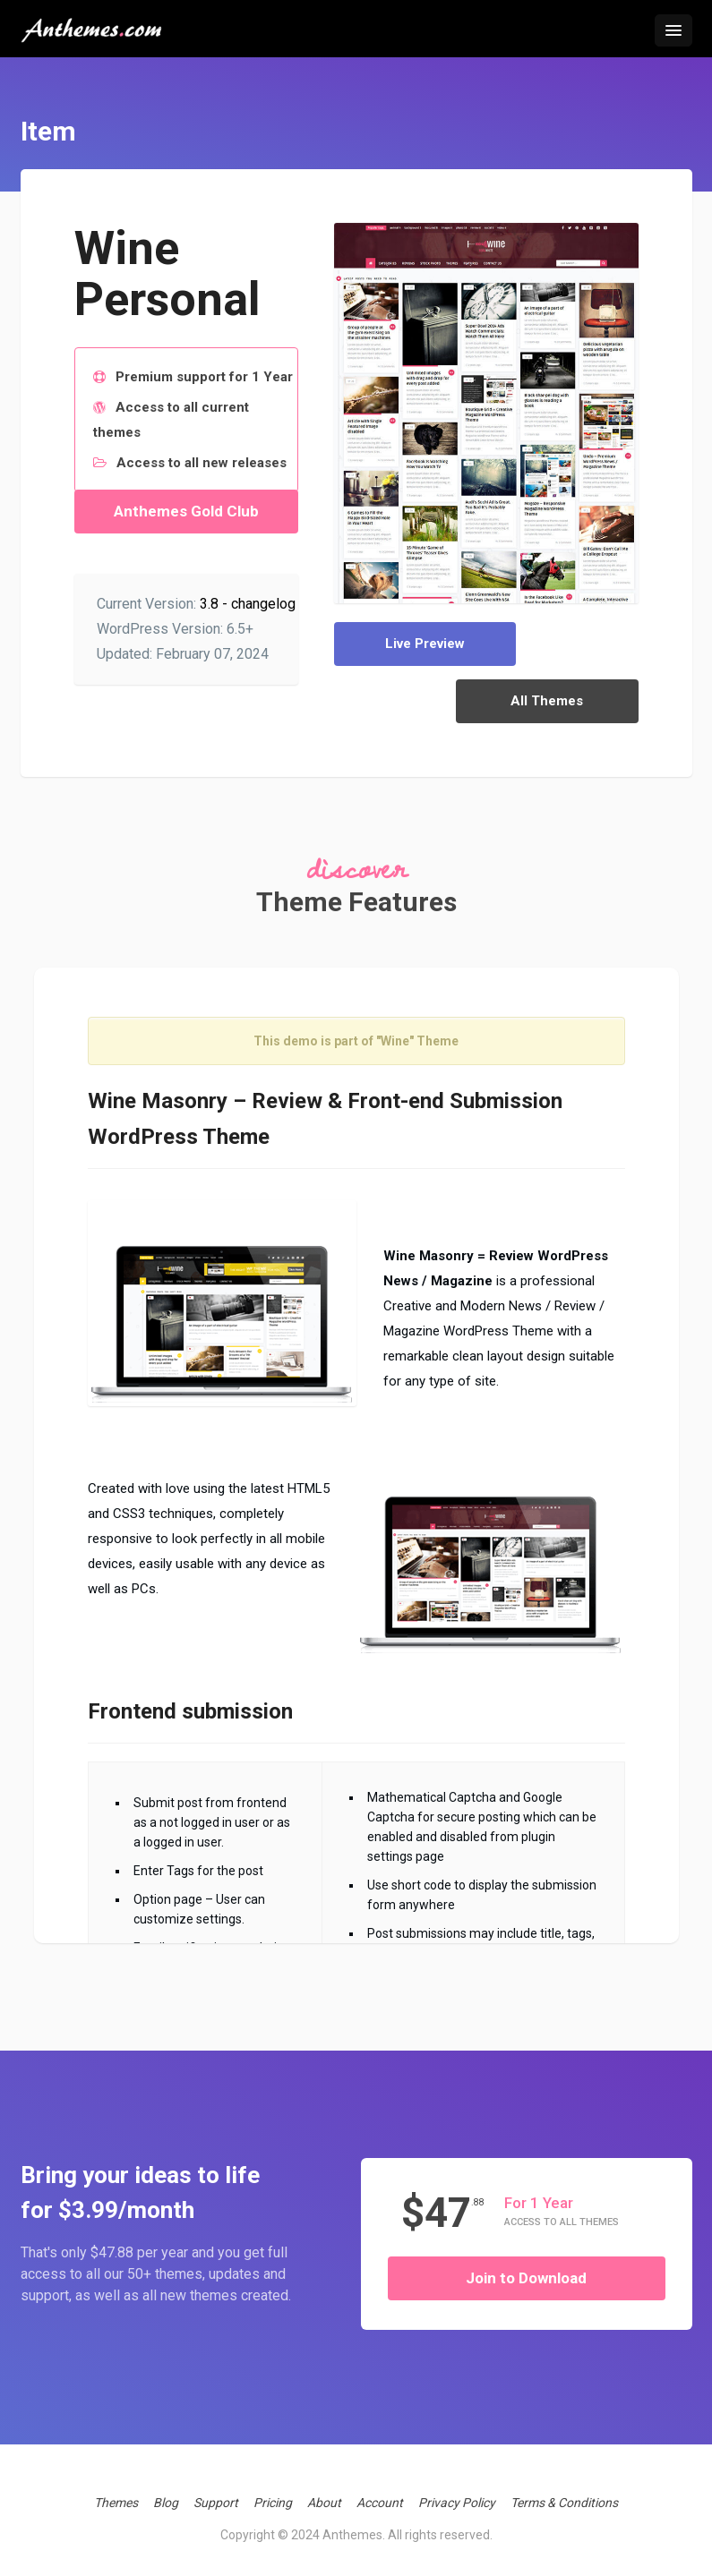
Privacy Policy (456, 2491)
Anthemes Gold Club (186, 511)
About (324, 2491)
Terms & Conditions (564, 2491)
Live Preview (406, 643)
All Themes (565, 643)
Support (215, 2491)
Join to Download (526, 2266)
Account (379, 2491)
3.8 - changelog (248, 603)
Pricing (272, 2491)
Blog (165, 2491)
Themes (116, 2491)
